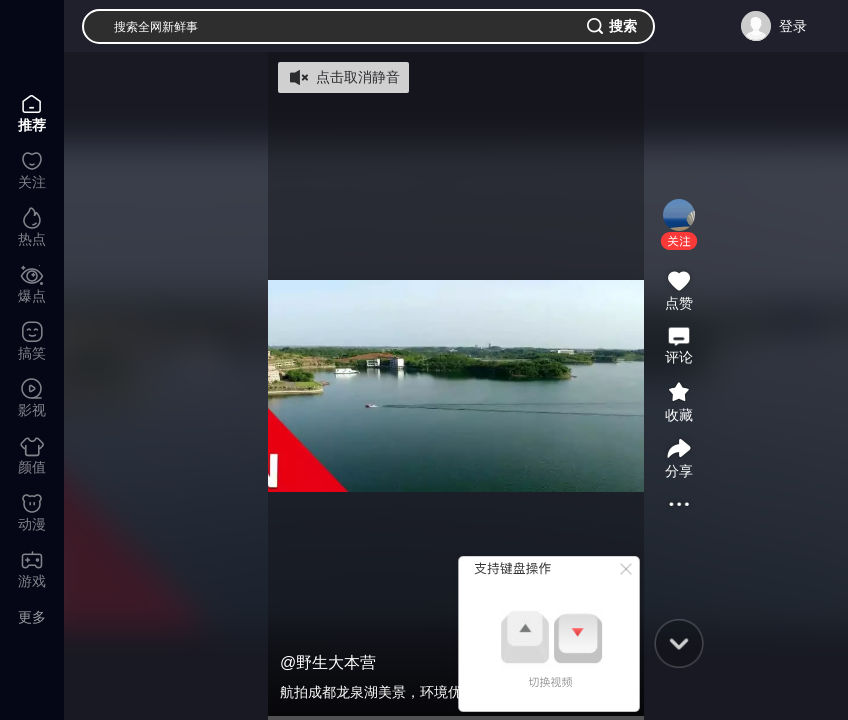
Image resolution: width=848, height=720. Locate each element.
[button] (679, 241)
